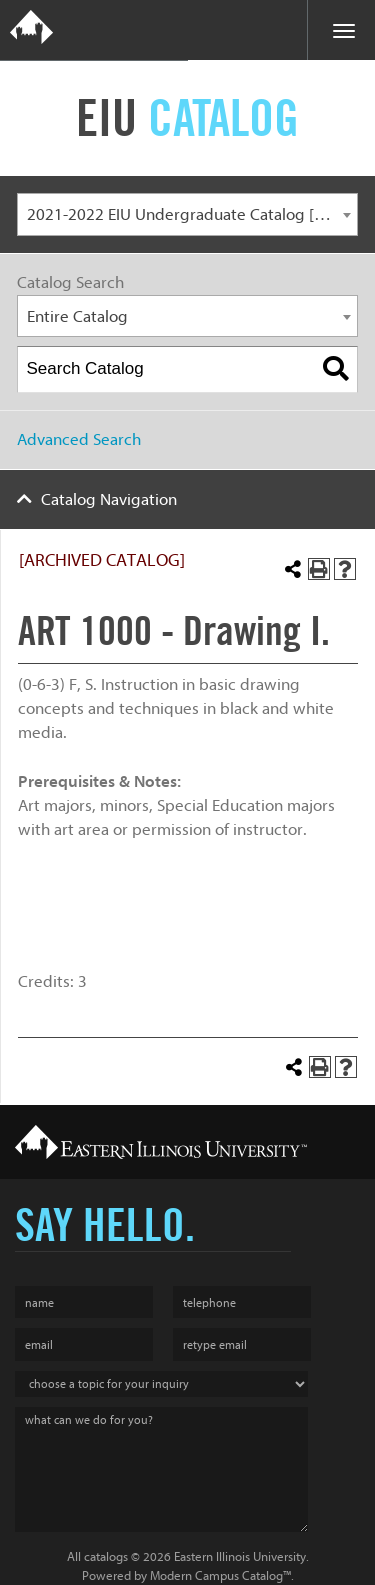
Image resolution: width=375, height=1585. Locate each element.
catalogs (106, 1556)
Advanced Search (79, 439)
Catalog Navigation (109, 499)
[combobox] (187, 214)
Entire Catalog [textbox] (77, 316)
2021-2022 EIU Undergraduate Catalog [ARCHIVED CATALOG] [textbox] (192, 214)
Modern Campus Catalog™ (220, 1575)
